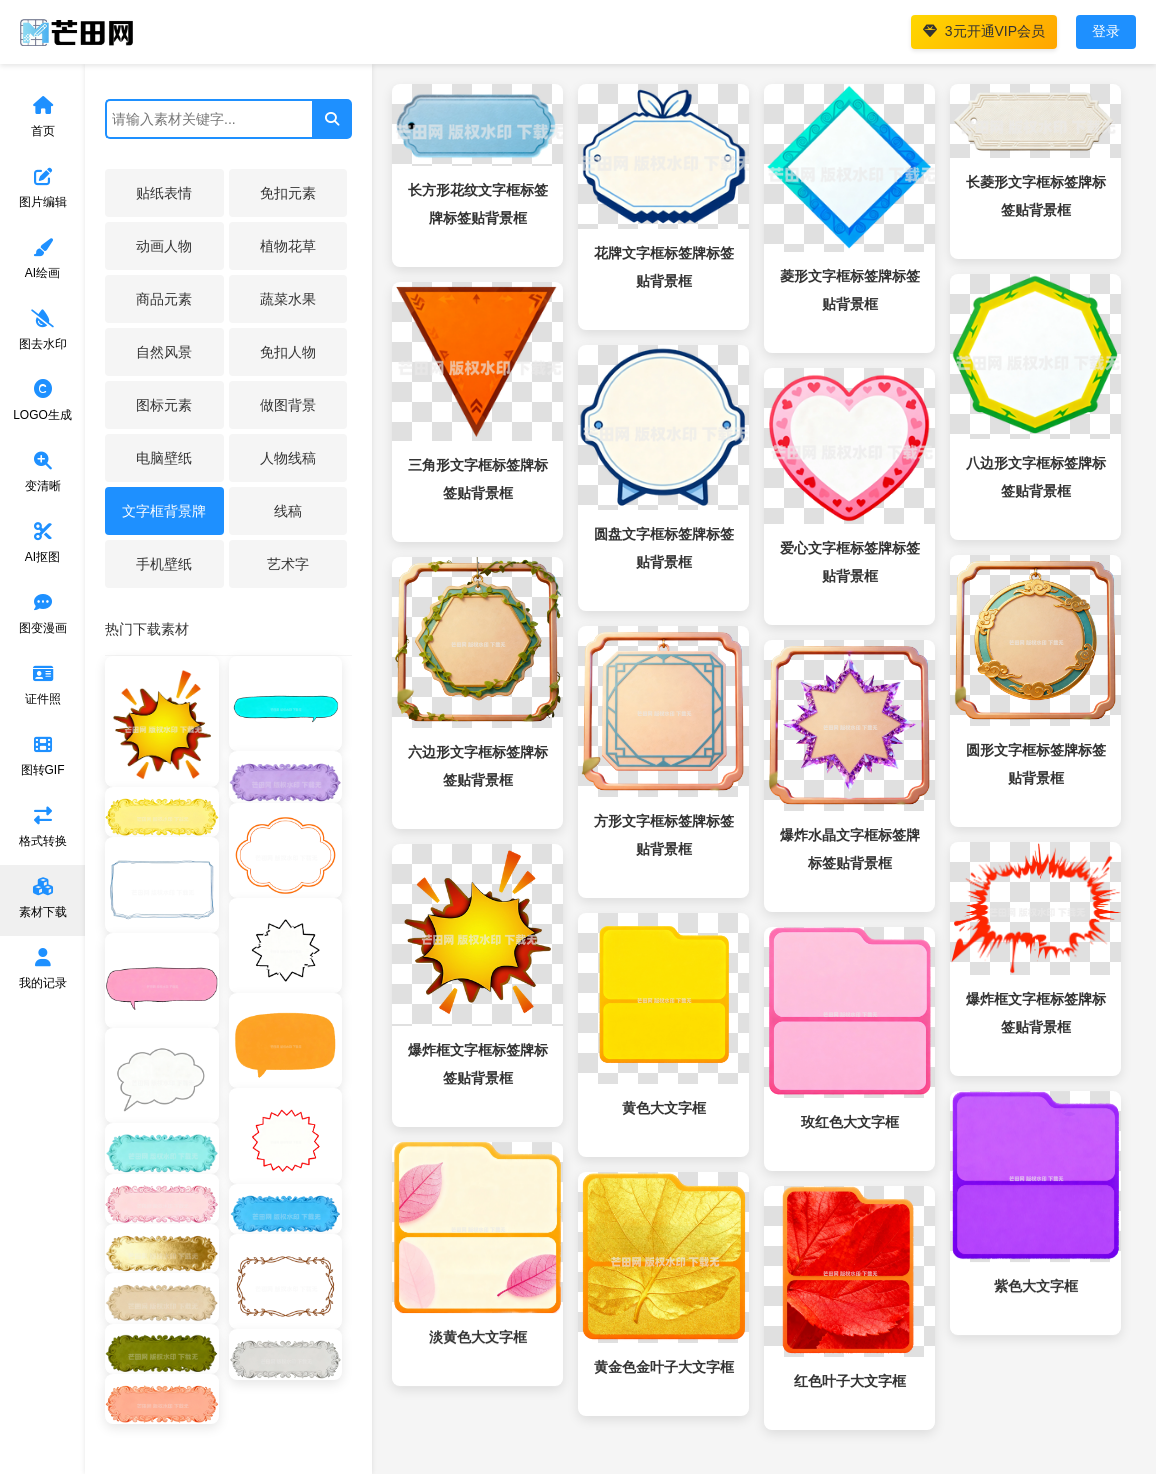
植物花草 (288, 246)
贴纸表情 (164, 193)
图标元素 (164, 405)
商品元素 (164, 299)
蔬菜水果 (288, 299)
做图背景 (288, 405)
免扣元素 (288, 193)
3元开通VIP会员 (984, 31)
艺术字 (288, 564)
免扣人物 (288, 352)
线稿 (288, 511)
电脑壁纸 (164, 458)
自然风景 (164, 352)
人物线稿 (288, 458)
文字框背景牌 (164, 511)
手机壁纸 (164, 564)
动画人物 (164, 246)
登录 (1106, 31)
